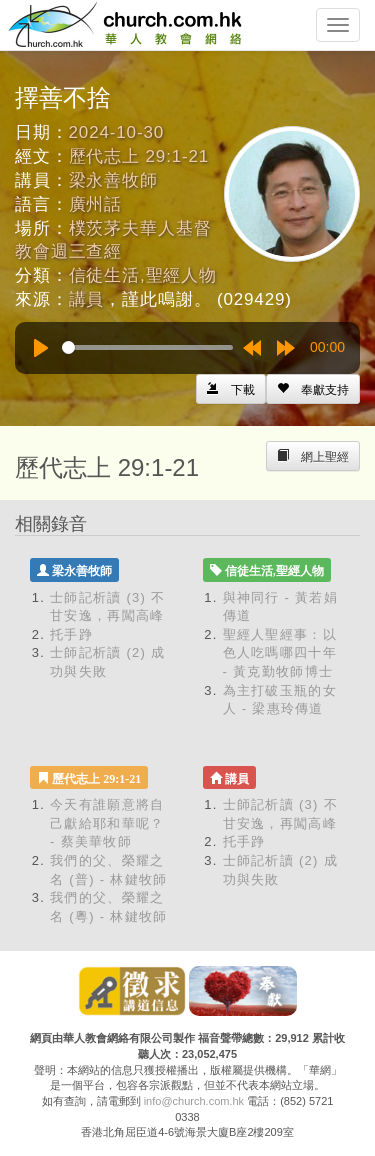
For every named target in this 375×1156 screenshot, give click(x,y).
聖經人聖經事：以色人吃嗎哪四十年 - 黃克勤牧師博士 (280, 653)
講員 (87, 299)
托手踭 (71, 634)
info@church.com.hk (194, 1101)
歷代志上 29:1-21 (139, 156)
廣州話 (96, 204)
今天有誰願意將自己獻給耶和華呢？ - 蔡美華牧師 (107, 823)
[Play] (41, 348)
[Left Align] (313, 389)
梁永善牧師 (113, 180)
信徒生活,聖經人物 (143, 275)
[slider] (147, 347)
